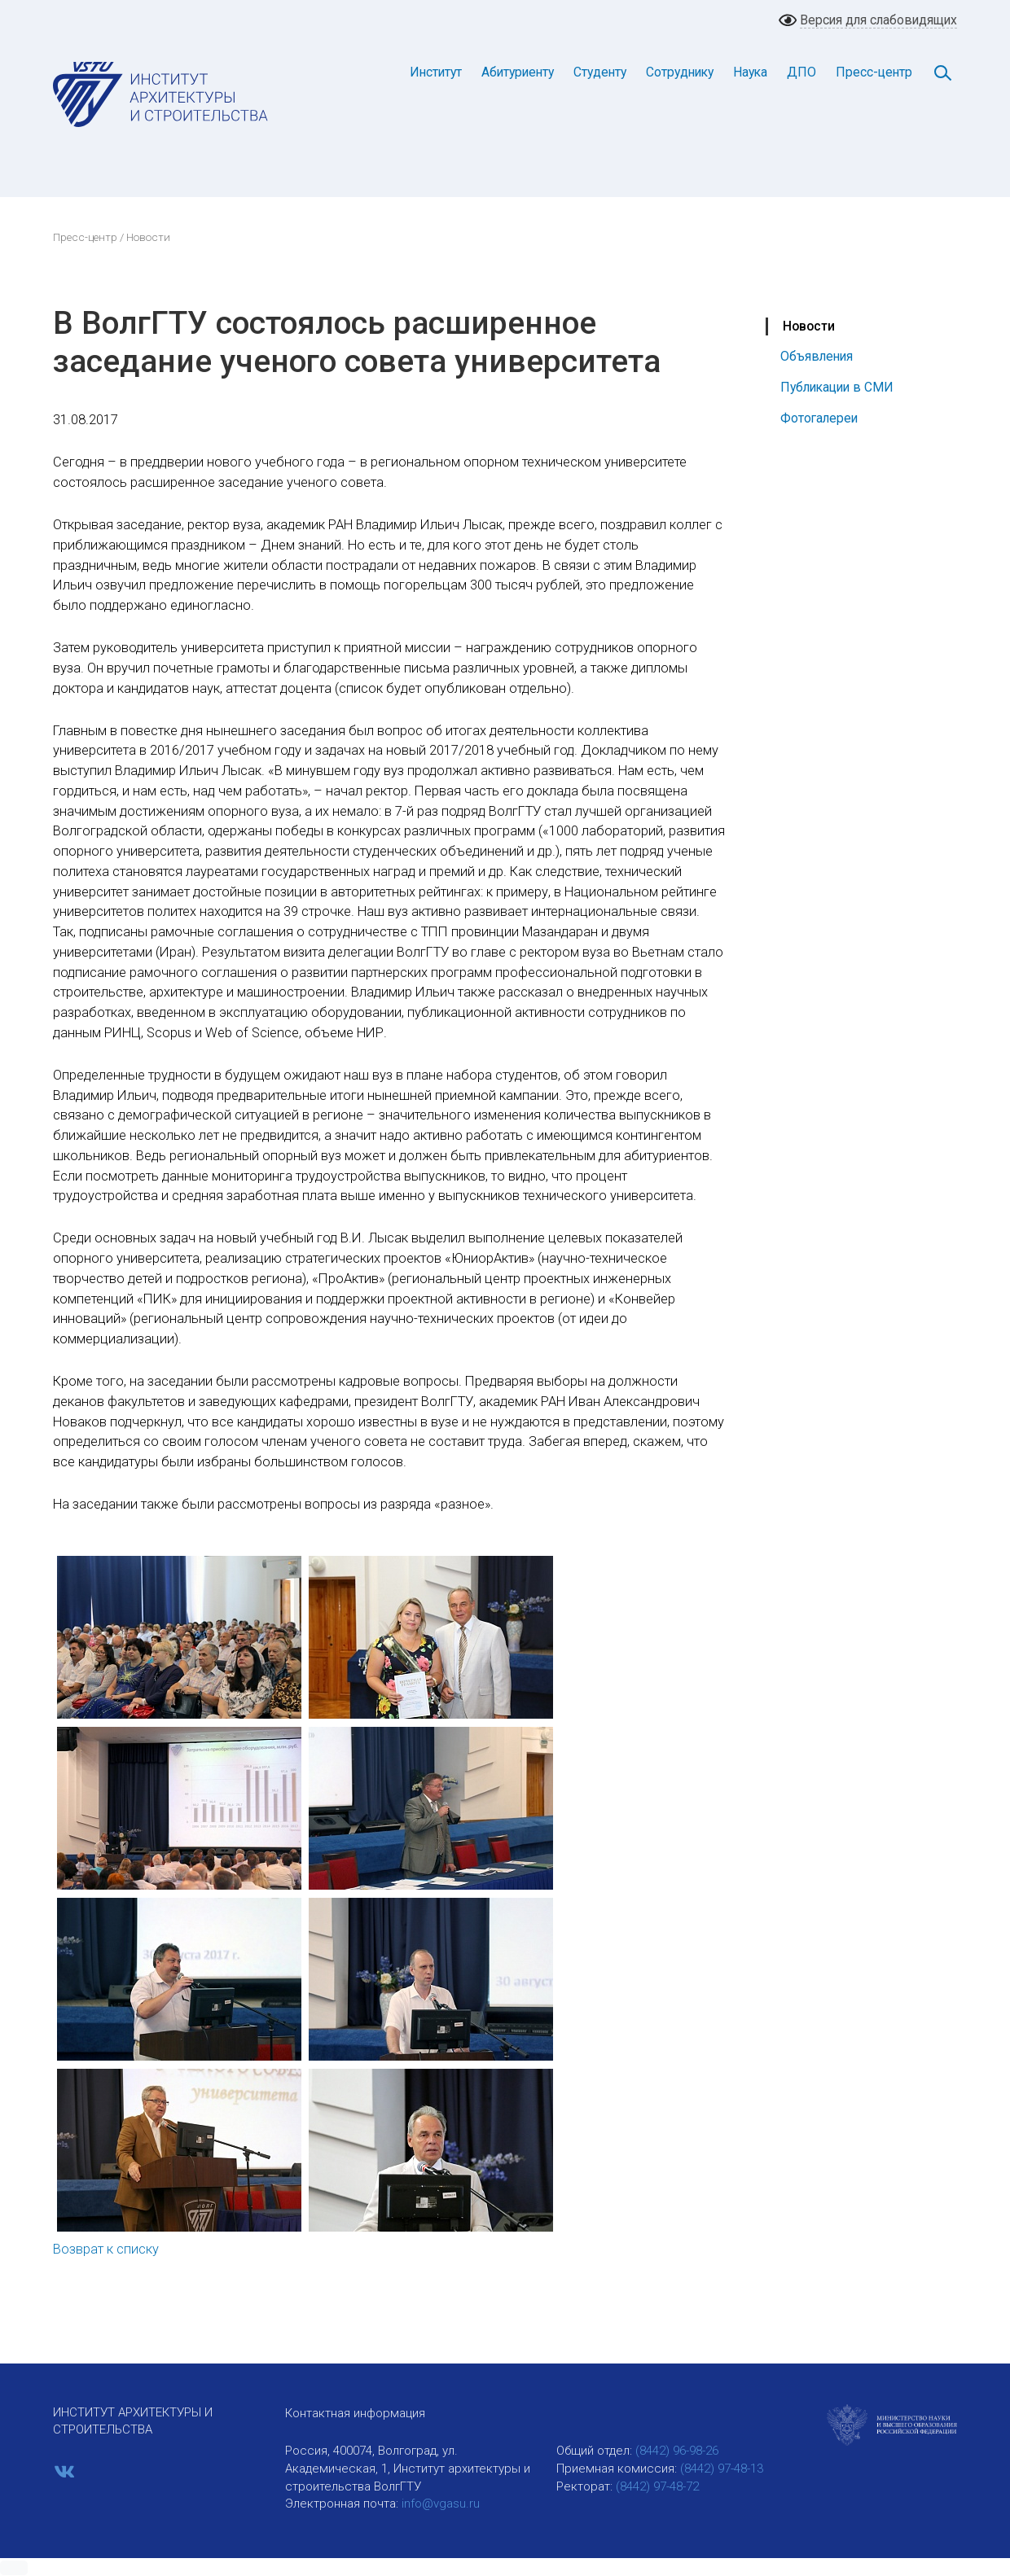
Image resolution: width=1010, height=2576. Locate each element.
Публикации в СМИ (837, 387)
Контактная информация (355, 2413)
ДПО (801, 72)
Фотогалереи (819, 418)
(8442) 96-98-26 (676, 2450)
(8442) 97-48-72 (657, 2486)
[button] (14, 2568)
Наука (750, 72)
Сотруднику (680, 72)
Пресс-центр (874, 72)
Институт (436, 72)
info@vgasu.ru (441, 2503)
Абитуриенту (517, 72)
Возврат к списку (106, 2249)
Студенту (599, 72)
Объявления (816, 356)
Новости (809, 326)
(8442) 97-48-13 (721, 2468)
